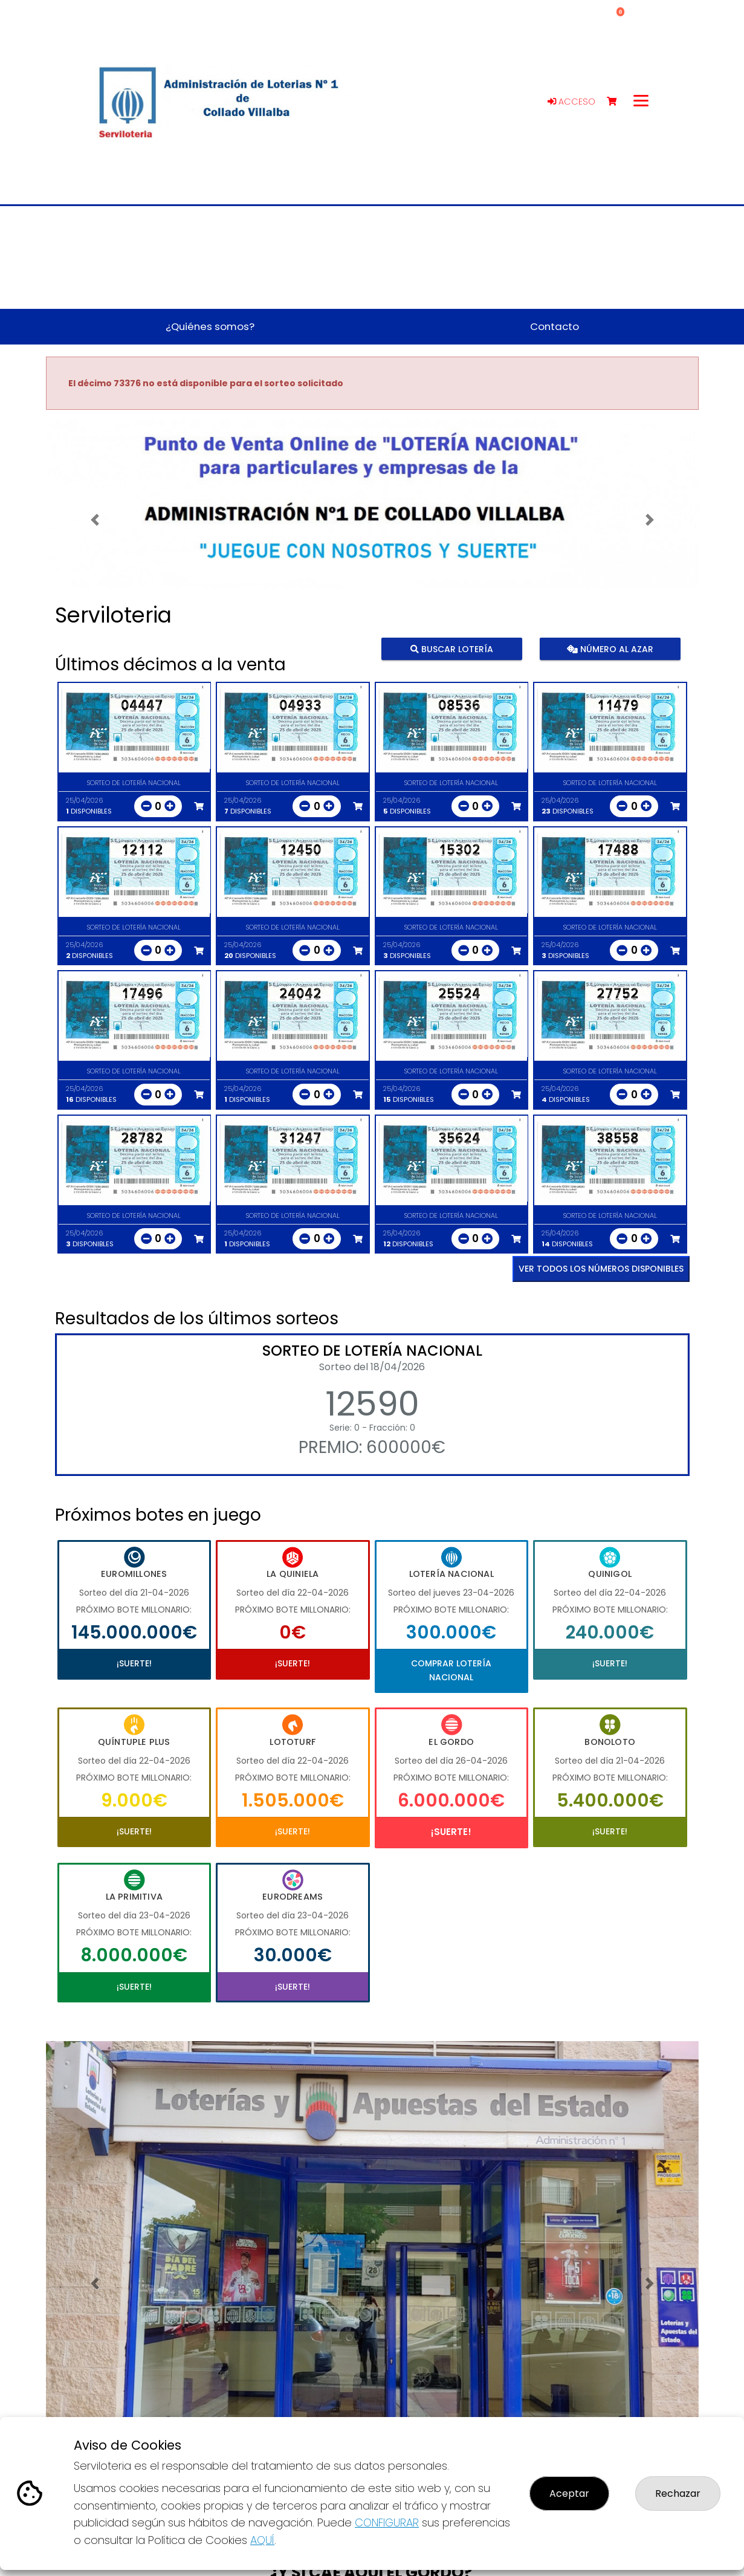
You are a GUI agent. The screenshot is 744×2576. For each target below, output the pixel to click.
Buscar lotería (451, 648)
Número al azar (610, 648)
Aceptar (569, 2493)
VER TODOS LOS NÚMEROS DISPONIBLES (601, 1269)
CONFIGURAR (387, 2522)
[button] (95, 519)
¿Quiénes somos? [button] (210, 326)
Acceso (571, 101)
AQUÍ (262, 2540)
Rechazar (677, 2493)
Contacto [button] (554, 326)
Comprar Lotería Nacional (451, 1670)
